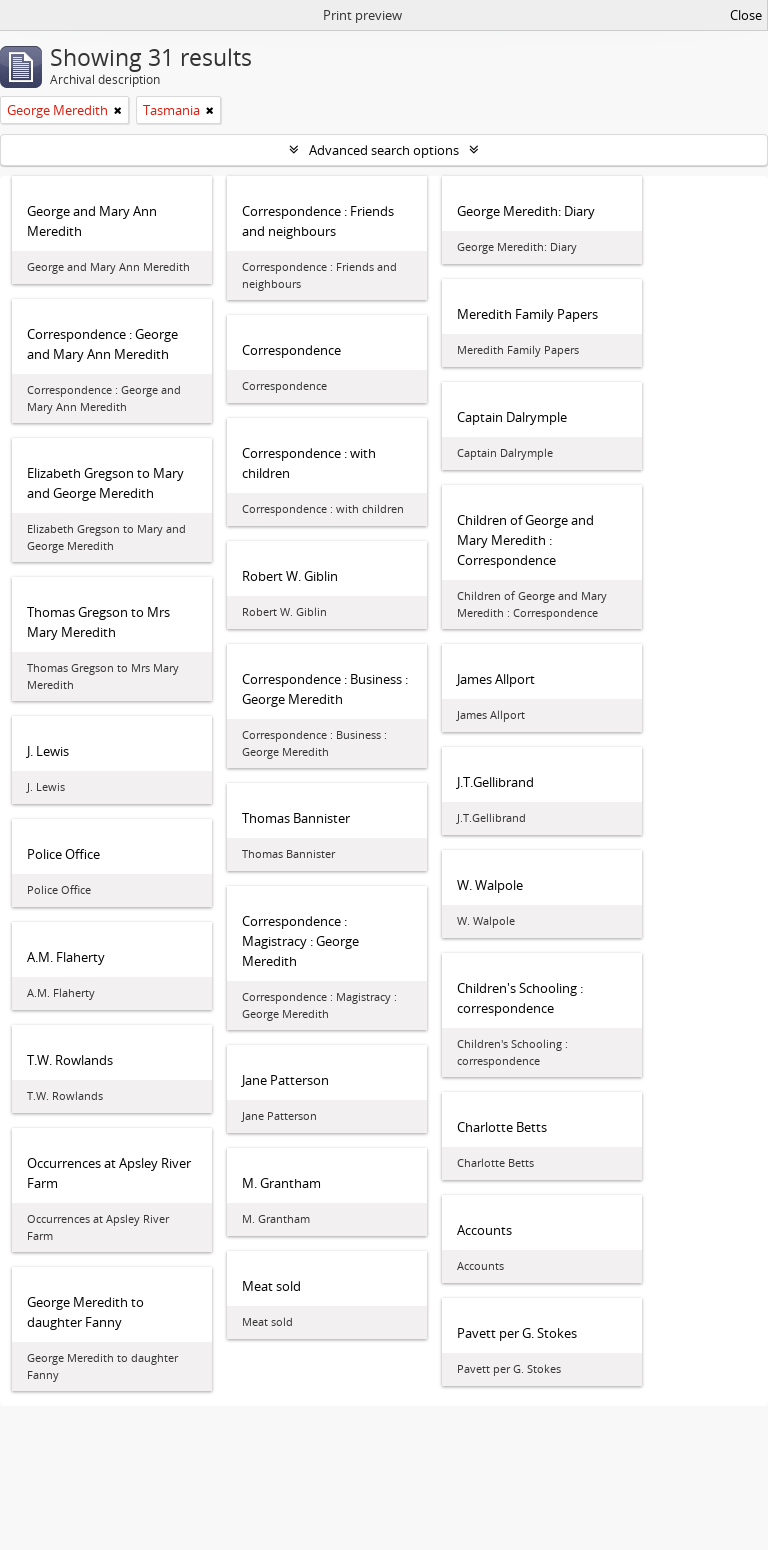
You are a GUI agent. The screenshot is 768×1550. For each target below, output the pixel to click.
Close (746, 15)
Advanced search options (384, 150)
